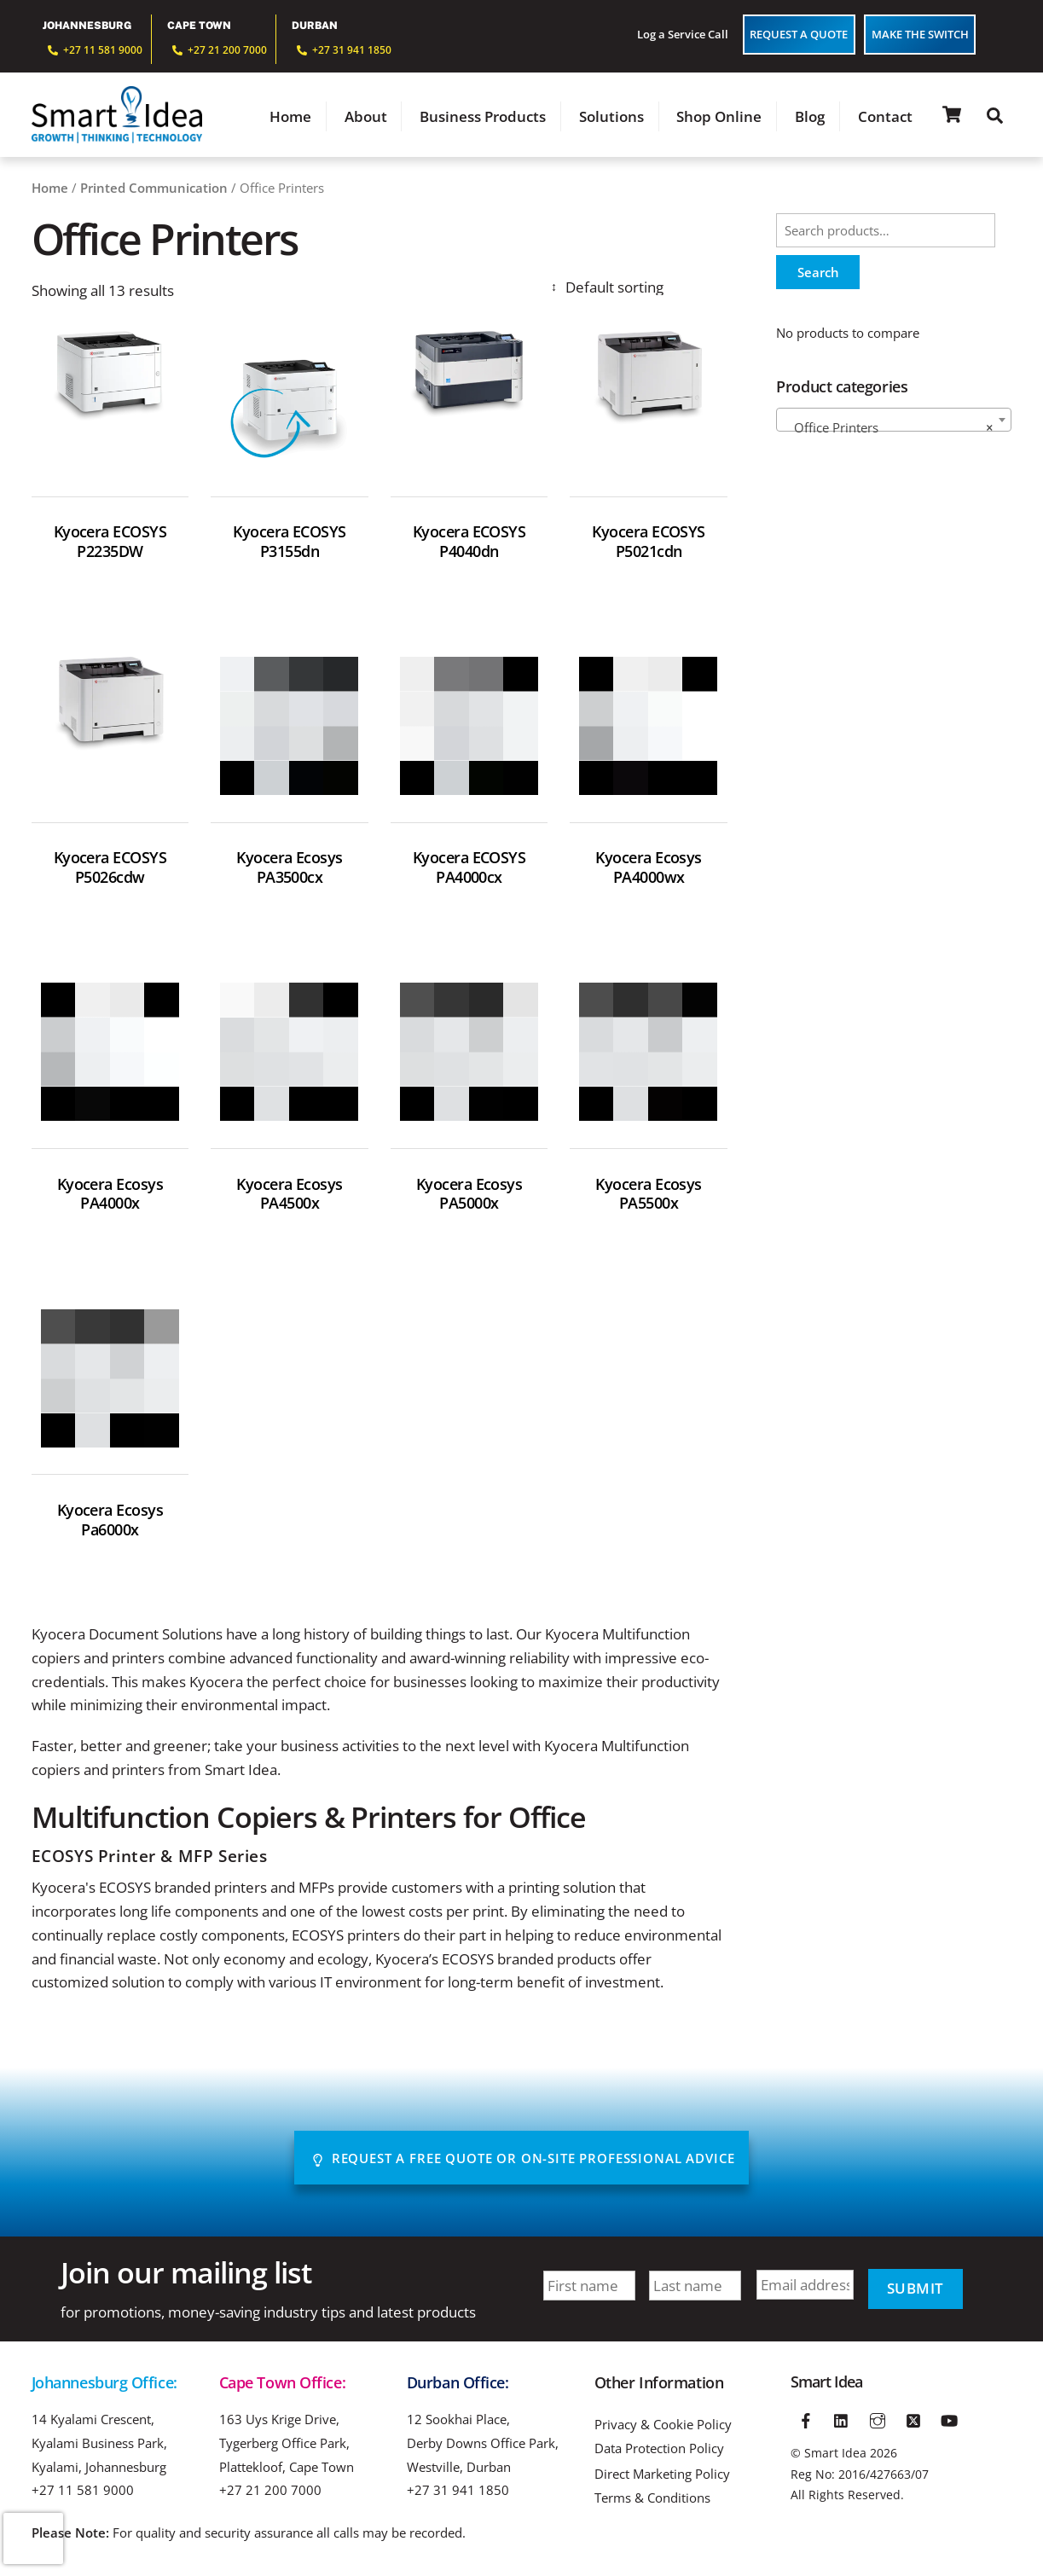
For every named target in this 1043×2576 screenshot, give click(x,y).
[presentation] (33, 2538)
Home (290, 117)
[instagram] (877, 2419)
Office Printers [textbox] (889, 429)
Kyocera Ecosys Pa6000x (110, 1521)
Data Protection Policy (659, 2450)
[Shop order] (637, 289)
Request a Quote (799, 34)
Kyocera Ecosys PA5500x (648, 1195)
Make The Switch (920, 34)
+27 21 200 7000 (270, 2491)
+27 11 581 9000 (83, 2491)
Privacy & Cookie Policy (663, 2426)
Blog (810, 117)
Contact (885, 117)
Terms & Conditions (652, 2500)
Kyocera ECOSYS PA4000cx (469, 869)
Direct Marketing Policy (662, 2477)
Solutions (611, 117)
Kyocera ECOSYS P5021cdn (648, 543)
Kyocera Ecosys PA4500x (289, 1195)
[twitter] (913, 2419)
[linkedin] (842, 2419)
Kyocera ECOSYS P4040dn (469, 543)
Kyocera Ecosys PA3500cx (289, 869)
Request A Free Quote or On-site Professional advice (523, 2159)
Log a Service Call (682, 34)
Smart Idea (835, 2454)
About (366, 117)
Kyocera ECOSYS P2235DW (110, 543)
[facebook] (807, 2419)
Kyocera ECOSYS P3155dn (289, 543)
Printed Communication (154, 189)
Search (818, 273)
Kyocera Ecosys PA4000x (110, 1195)
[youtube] (949, 2419)
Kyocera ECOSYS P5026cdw (110, 869)
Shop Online (719, 117)
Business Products (483, 117)
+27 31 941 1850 (458, 2491)
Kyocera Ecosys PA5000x (469, 1195)
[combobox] (893, 421)
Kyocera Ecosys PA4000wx (648, 869)
